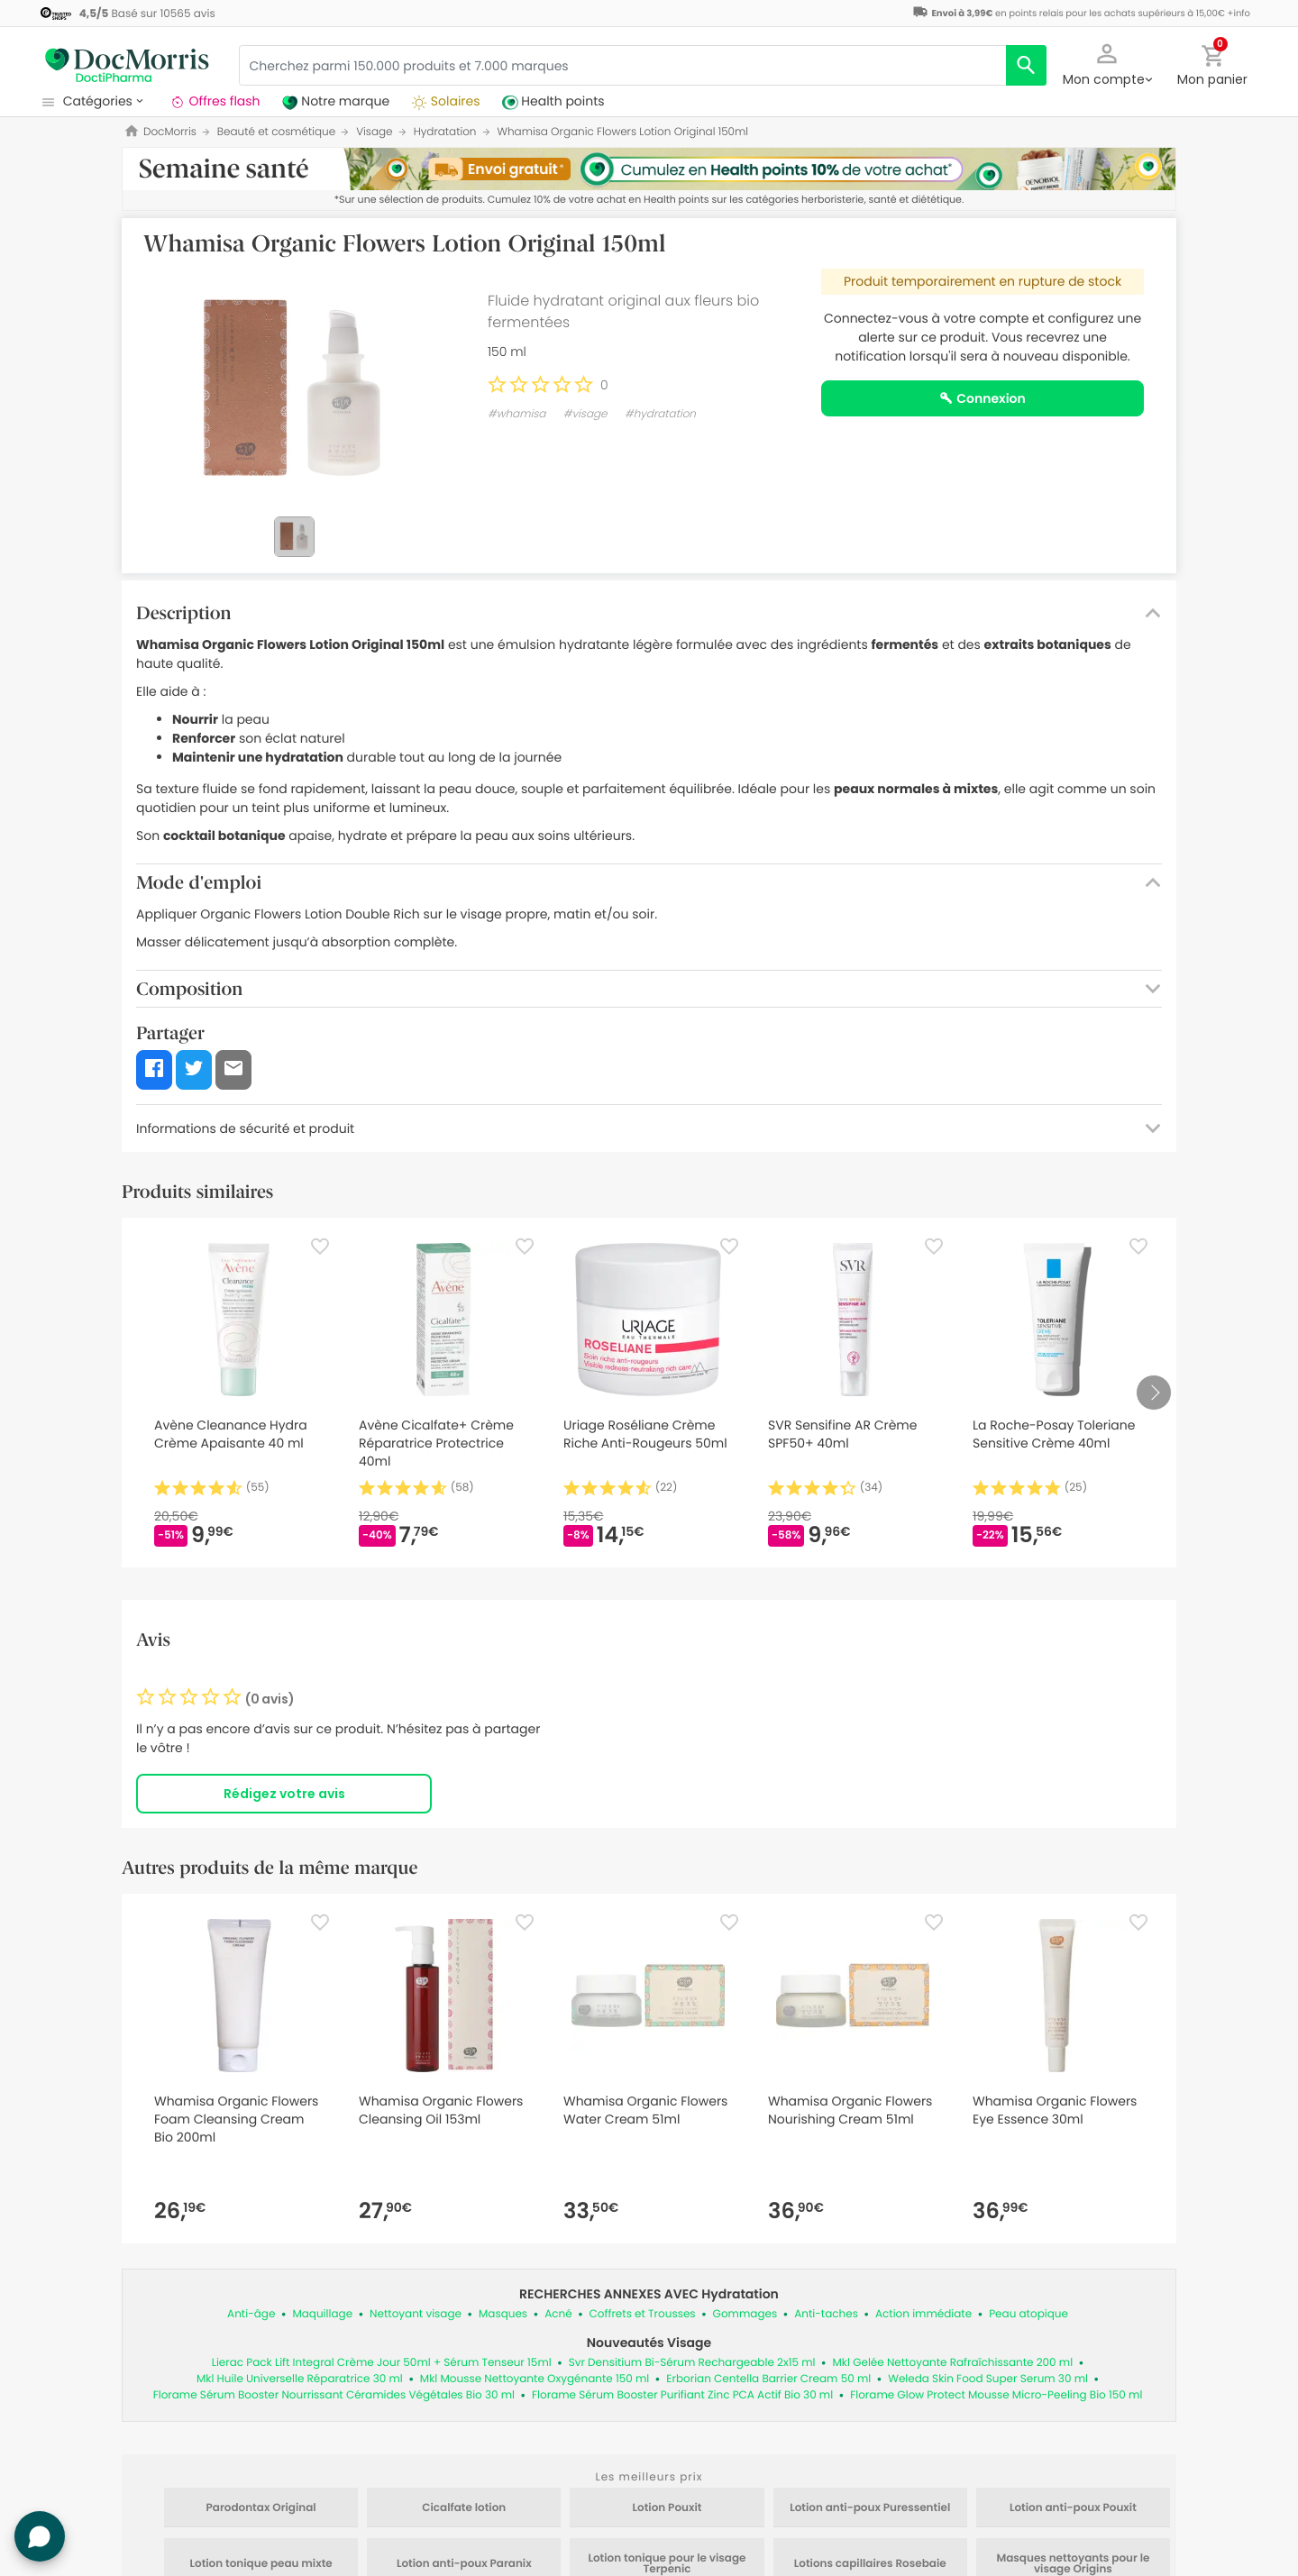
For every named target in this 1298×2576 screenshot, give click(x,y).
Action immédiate (923, 2314)
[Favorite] (320, 1246)
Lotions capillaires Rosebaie (870, 2564)
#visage (585, 414)
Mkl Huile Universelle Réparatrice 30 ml (300, 2379)
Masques (503, 2314)
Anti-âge (251, 2314)
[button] (1107, 63)
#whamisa (516, 414)
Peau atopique (1028, 2314)
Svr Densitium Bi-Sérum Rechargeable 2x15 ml (692, 2362)
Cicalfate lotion (464, 2508)
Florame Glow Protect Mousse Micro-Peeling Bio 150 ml (996, 2395)
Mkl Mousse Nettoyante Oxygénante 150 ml (534, 2379)
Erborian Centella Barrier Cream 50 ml (768, 2379)
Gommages (745, 2314)
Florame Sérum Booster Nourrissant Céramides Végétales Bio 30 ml (334, 2395)
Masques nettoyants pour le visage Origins (1072, 2564)
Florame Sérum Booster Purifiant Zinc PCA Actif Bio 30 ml (682, 2395)
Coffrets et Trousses (643, 2314)
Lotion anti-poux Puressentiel (870, 2508)
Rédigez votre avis (284, 1794)
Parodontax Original (261, 2508)
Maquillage (322, 2314)
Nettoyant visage (416, 2314)
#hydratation (660, 414)
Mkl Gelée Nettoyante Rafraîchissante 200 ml (953, 2362)
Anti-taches (826, 2314)
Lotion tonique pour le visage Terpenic (666, 2564)
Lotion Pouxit (667, 2508)
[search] (1026, 65)
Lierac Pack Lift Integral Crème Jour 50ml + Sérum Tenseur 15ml (382, 2362)
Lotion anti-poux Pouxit (1073, 2508)
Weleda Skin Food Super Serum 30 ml (988, 2379)
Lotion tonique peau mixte (260, 2564)
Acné (557, 2314)
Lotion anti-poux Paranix (464, 2564)
